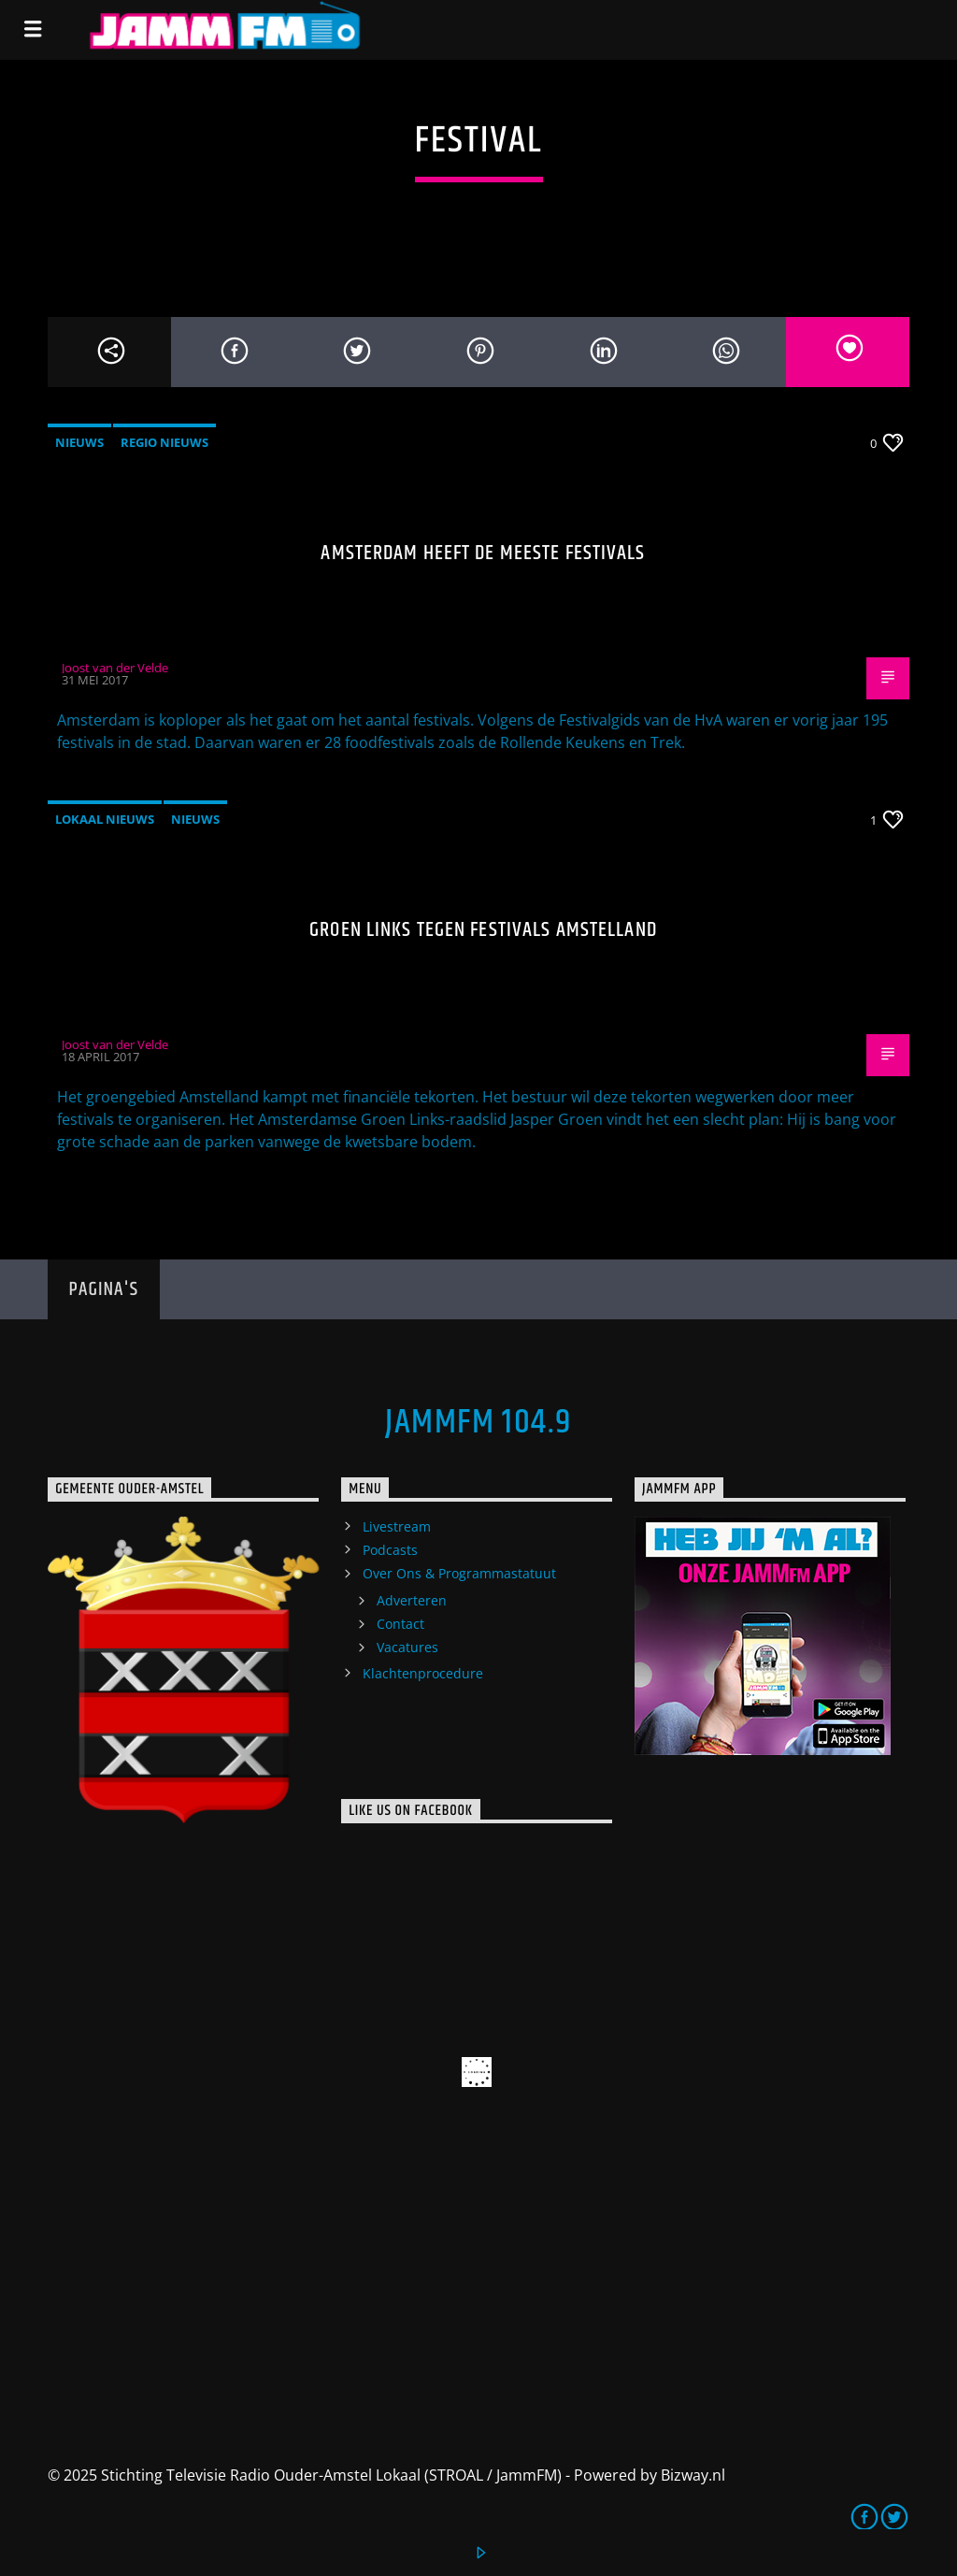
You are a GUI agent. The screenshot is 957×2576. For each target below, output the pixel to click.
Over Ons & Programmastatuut (459, 1573)
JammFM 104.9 (478, 1423)
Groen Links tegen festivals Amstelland (483, 930)
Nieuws (79, 442)
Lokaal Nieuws (104, 819)
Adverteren (412, 1600)
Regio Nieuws (164, 442)
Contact (400, 1624)
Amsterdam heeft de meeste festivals (483, 553)
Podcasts (390, 1550)
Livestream (397, 1526)
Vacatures (407, 1647)
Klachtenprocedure (423, 1673)
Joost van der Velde (115, 667)
